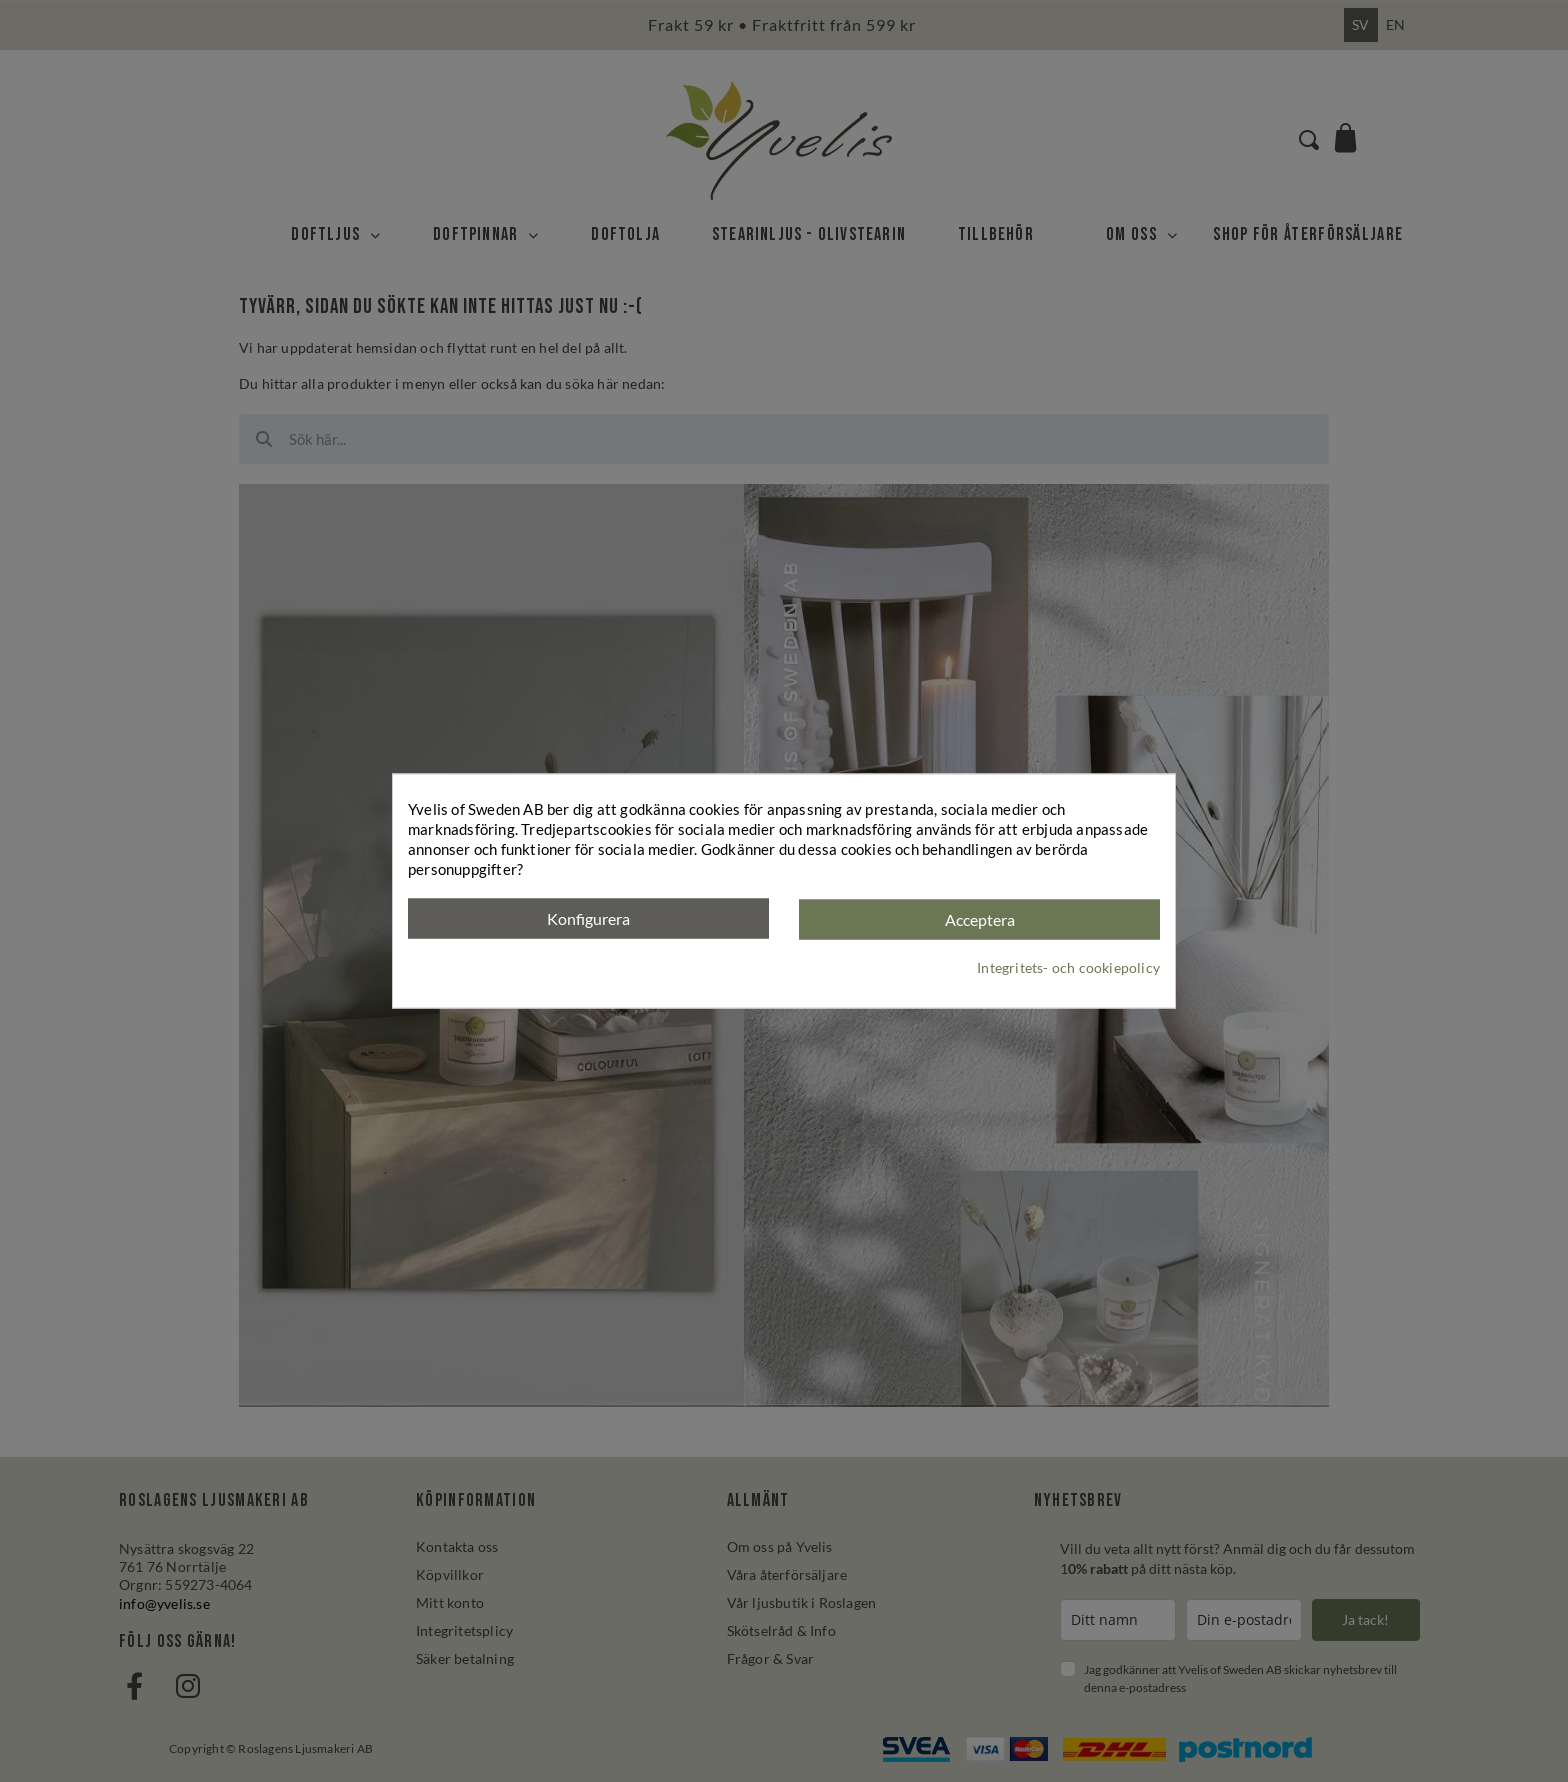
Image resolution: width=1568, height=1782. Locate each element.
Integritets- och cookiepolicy (1068, 966)
